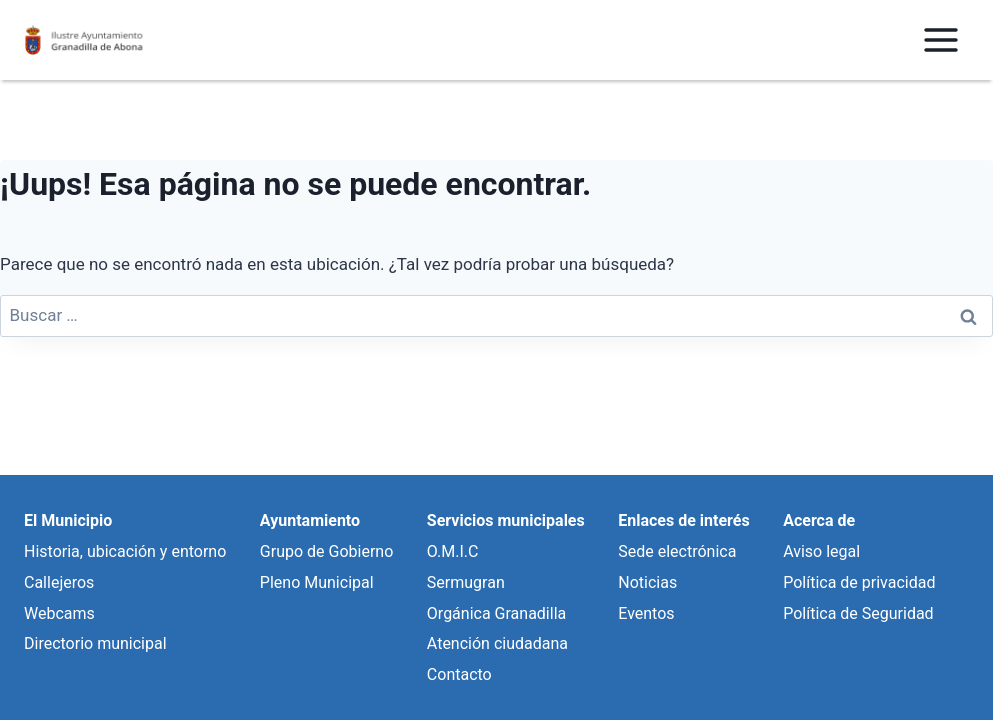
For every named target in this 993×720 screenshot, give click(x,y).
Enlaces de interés (683, 520)
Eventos (646, 613)
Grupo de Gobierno (326, 551)
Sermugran (466, 582)
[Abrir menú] (940, 39)
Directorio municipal (95, 643)
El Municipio (68, 520)
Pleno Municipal (317, 582)
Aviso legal (821, 551)
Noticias (647, 582)
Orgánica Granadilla (496, 613)
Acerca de (819, 520)
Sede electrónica (677, 551)
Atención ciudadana (497, 643)
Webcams (59, 613)
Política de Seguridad (858, 613)
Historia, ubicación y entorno (125, 551)
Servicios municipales (506, 520)
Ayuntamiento (310, 520)
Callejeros (59, 582)
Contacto (459, 674)
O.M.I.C (453, 551)
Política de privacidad (859, 582)
